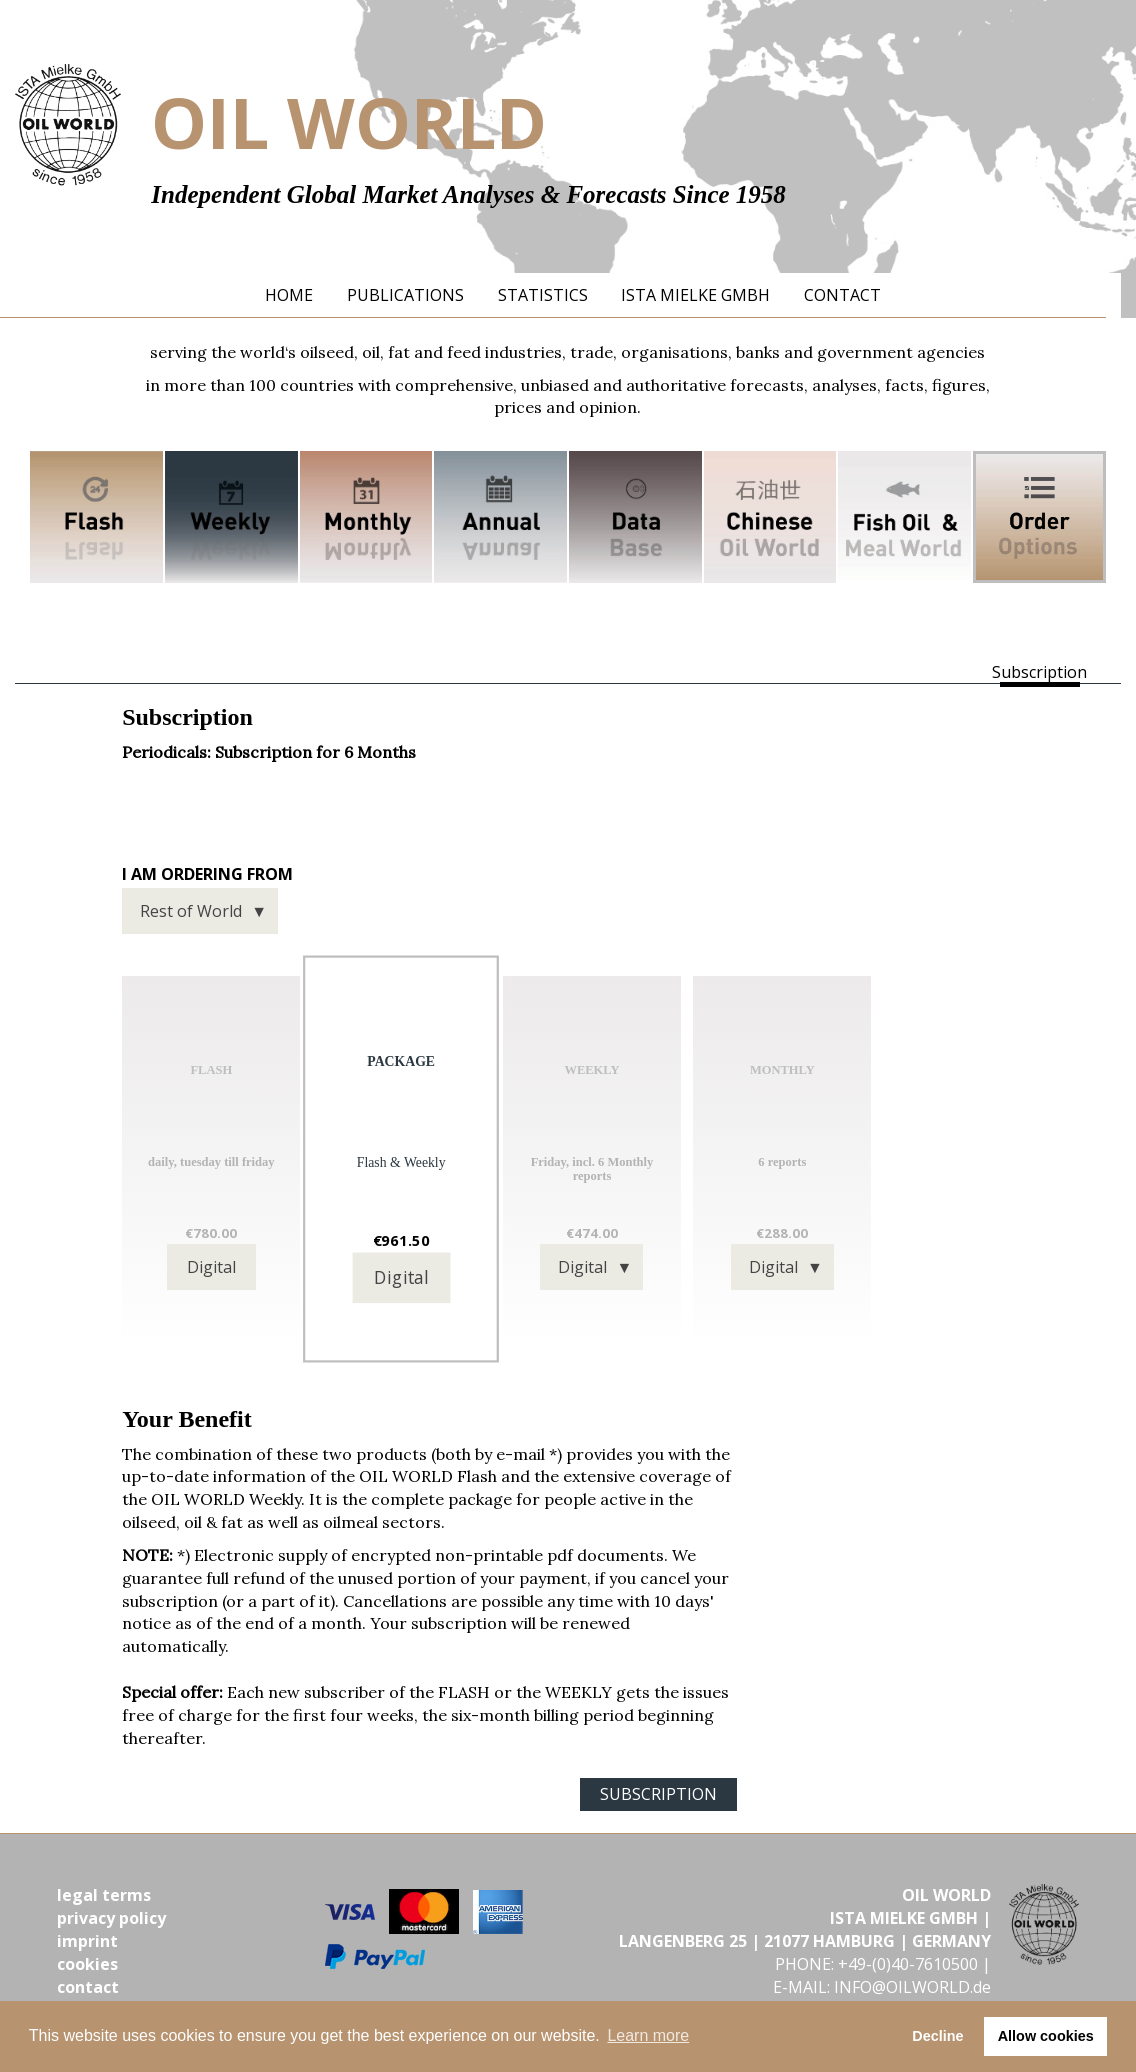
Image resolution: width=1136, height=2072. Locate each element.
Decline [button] (937, 2036)
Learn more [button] (648, 2035)
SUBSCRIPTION (658, 1794)
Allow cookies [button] (1046, 2036)
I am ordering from (207, 874)
